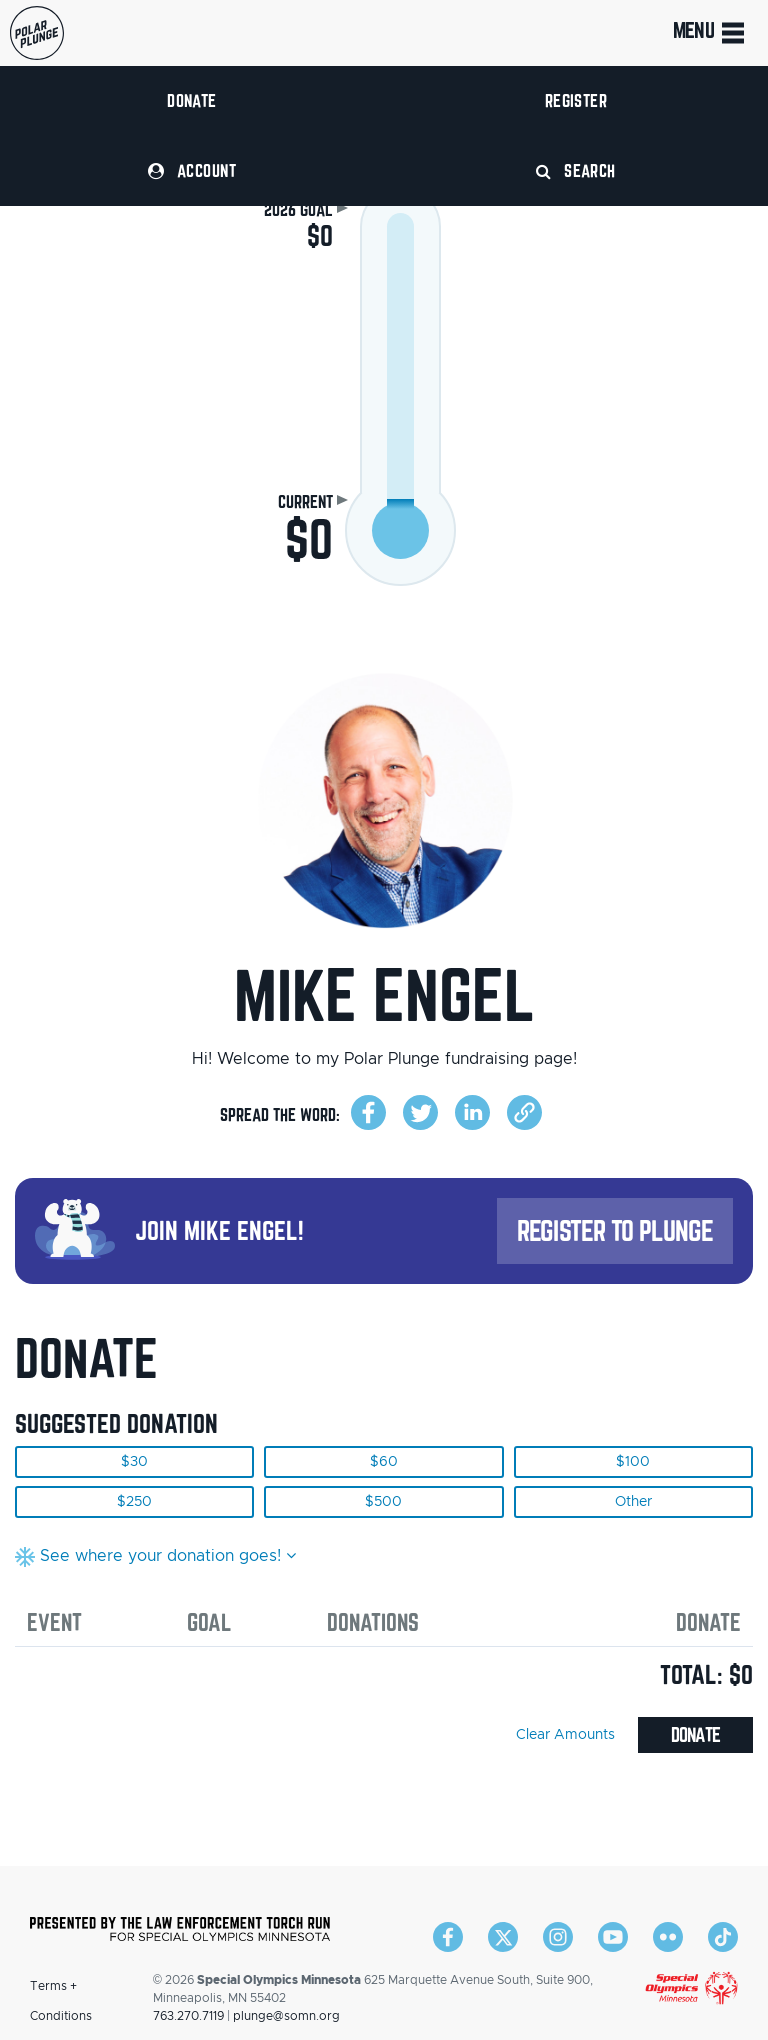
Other (633, 1502)
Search (576, 170)
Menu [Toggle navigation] (710, 33)
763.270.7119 (188, 2016)
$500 (383, 1502)
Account (192, 170)
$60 (384, 1462)
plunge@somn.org (286, 2016)
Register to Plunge (615, 1230)
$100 (633, 1462)
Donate (192, 100)
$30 (134, 1462)
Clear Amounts (565, 1735)
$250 (134, 1502)
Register (576, 100)
